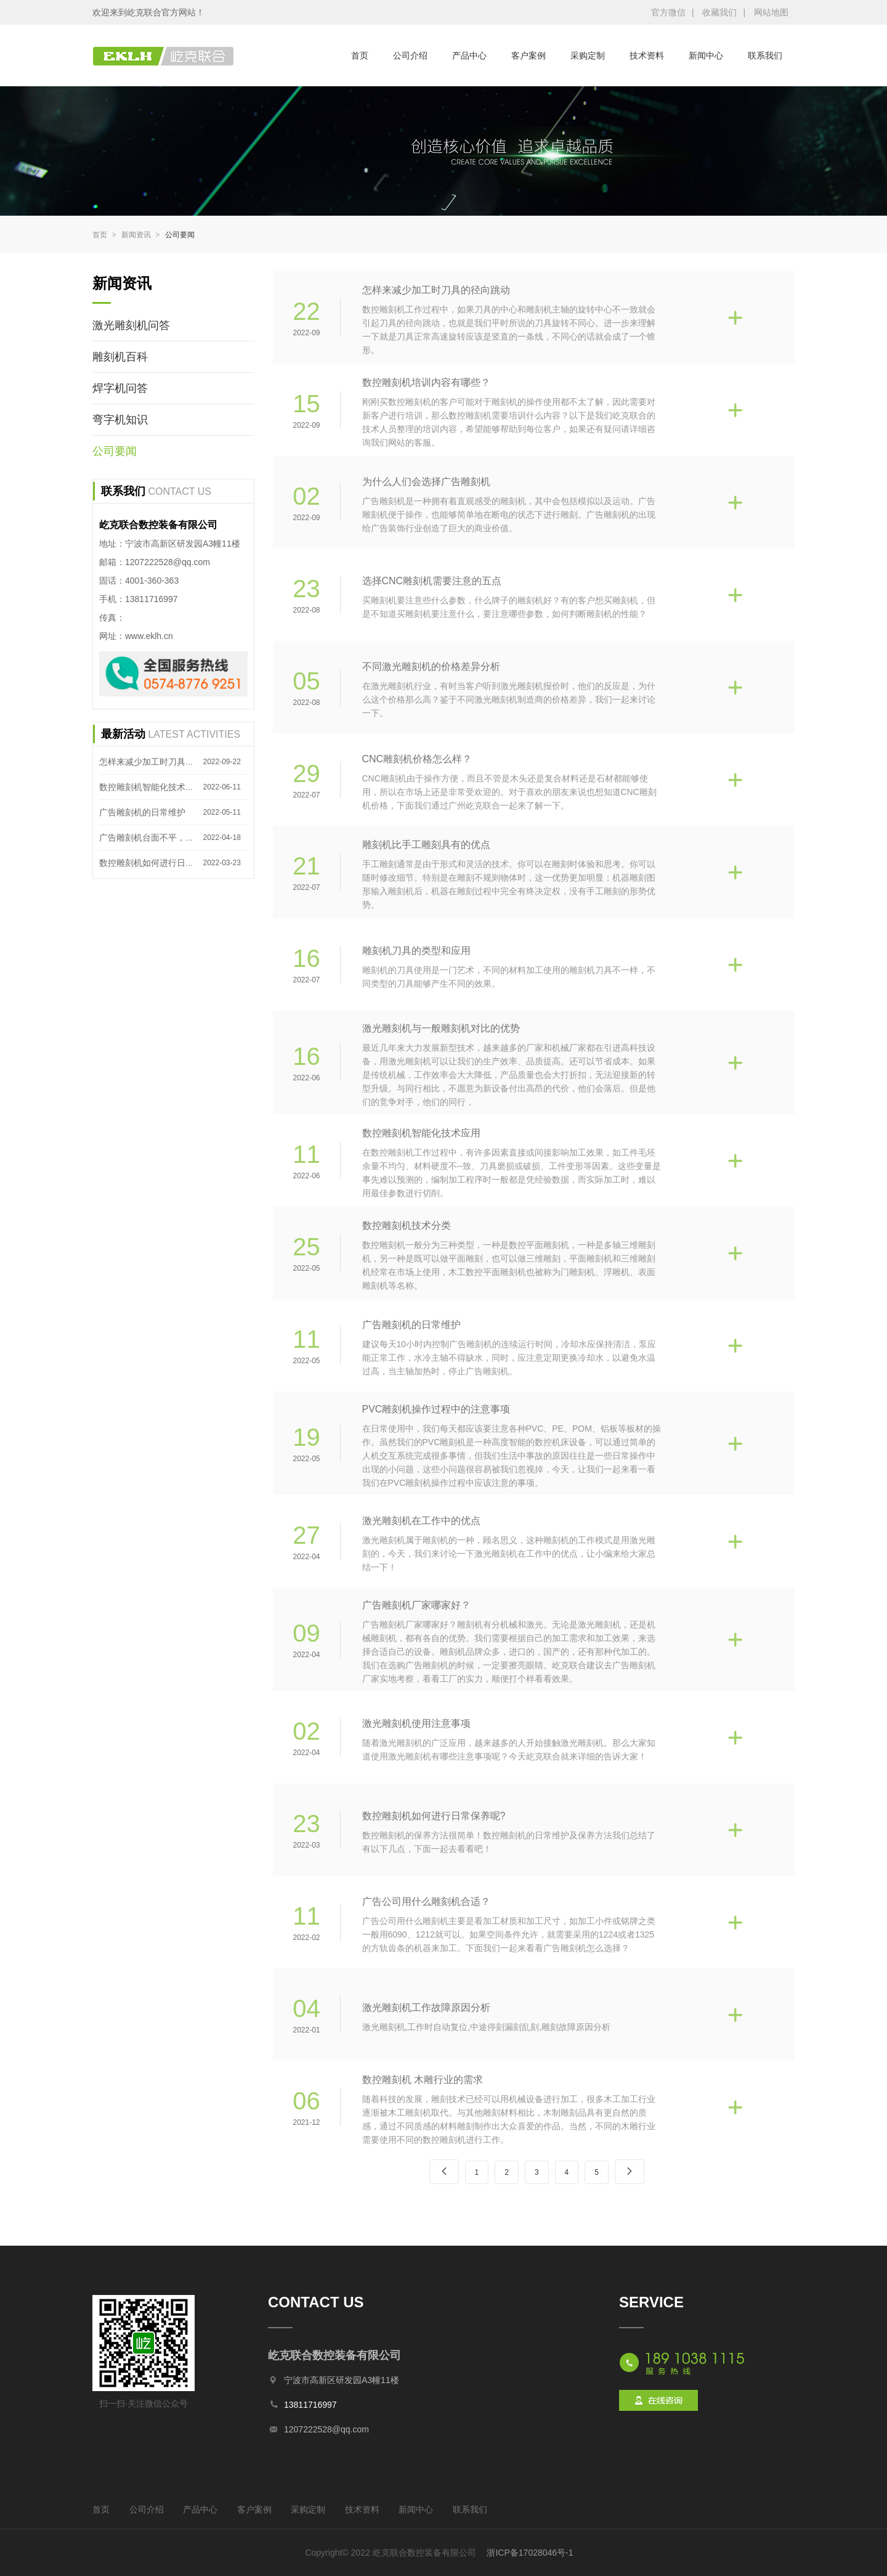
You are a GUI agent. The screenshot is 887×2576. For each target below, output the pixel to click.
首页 (359, 55)
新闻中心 (706, 55)
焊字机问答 (120, 388)
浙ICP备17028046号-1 (529, 2553)
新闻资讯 (140, 234)
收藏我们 (719, 12)
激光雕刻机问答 (131, 325)
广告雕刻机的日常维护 (142, 812)
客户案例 (528, 55)
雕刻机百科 (120, 357)
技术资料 (647, 55)
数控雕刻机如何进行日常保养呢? (162, 863)
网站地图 (771, 12)
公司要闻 (180, 234)
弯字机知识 (120, 420)
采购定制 (587, 55)
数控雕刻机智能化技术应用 (151, 787)
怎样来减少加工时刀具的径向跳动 (164, 762)
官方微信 (668, 12)
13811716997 (310, 2405)
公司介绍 (410, 55)
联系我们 (765, 55)
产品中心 (469, 55)
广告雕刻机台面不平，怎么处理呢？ (168, 837)
